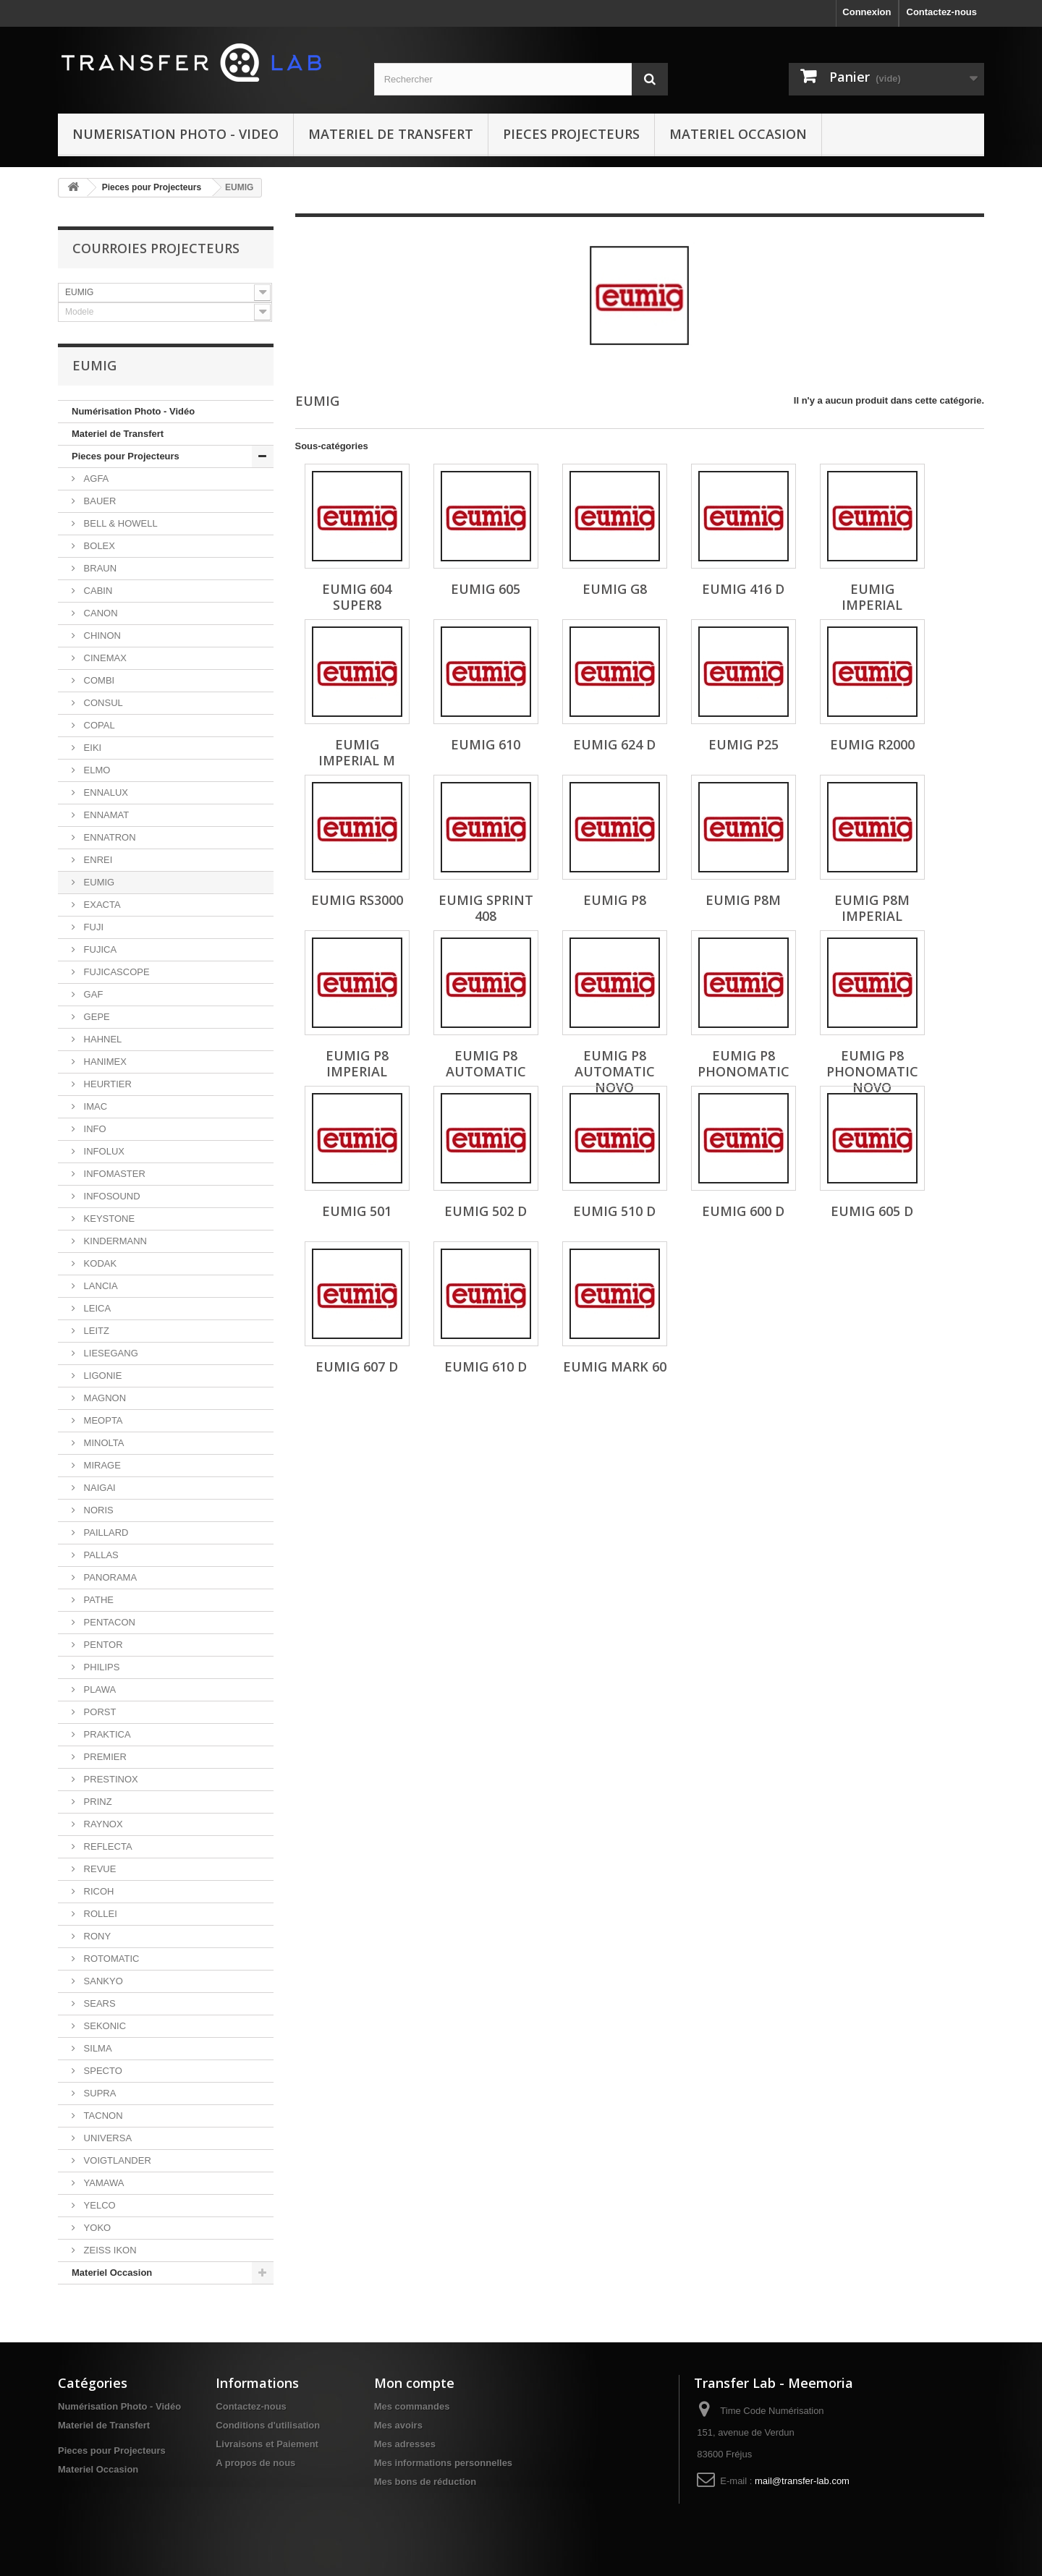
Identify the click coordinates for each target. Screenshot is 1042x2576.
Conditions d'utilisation (268, 2425)
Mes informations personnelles (443, 2462)
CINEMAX (104, 657)
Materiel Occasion (738, 134)
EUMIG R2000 (872, 744)
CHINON (101, 635)
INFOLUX (102, 1151)
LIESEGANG (109, 1353)
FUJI (92, 927)
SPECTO (101, 2070)
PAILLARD (105, 1532)
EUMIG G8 (615, 589)
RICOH (97, 1891)
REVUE (98, 1868)
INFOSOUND (110, 1196)
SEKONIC (103, 2025)
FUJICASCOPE (115, 971)
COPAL (98, 725)
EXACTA (101, 904)
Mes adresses (405, 2444)
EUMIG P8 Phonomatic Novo (872, 1071)
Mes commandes (412, 2406)
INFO (93, 1128)
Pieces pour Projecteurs (151, 187)
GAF (92, 994)
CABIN (96, 590)
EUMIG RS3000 (357, 900)
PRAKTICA (106, 1734)
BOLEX (98, 545)
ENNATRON (108, 837)
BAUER (98, 501)
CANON (99, 613)
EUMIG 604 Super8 (356, 596)
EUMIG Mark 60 (614, 1366)
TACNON (102, 2115)
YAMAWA (102, 2182)
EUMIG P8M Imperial (872, 907)
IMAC (94, 1106)
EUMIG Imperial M (356, 752)
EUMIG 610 (485, 744)
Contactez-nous (942, 12)
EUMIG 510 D (614, 1211)
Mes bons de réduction (425, 2481)
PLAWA (98, 1689)
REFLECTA (106, 1846)
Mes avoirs (398, 2425)
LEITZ (95, 1330)
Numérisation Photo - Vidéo (133, 411)
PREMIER (104, 1756)
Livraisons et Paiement (267, 2444)
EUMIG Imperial (872, 596)
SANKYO (102, 1981)
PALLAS (100, 1555)
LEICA (96, 1308)
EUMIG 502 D (485, 1211)
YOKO (96, 2227)
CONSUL (102, 702)
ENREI (96, 859)
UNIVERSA (106, 2138)
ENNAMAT (105, 814)
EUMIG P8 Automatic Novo (615, 1071)
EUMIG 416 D (743, 589)
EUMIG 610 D (485, 1366)
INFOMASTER (113, 1173)
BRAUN (99, 568)
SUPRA (98, 2093)
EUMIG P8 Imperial (357, 1063)
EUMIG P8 (614, 900)
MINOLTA (102, 1442)
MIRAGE (101, 1465)
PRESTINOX (109, 1779)
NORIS (97, 1510)
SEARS (98, 2003)
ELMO (95, 770)
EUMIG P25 (743, 744)
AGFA (95, 478)
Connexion (866, 12)
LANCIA (99, 1285)
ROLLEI (99, 1913)
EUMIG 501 (356, 1211)
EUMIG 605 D (872, 1211)
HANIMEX (104, 1061)
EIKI (91, 747)
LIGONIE (101, 1375)
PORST (98, 1711)
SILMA (96, 2048)
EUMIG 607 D (356, 1366)
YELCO (98, 2205)
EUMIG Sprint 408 (486, 907)
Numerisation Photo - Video (175, 134)
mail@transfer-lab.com (802, 2480)
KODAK (99, 1263)
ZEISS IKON (109, 2250)
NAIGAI (98, 1487)
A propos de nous (255, 2462)
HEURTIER (106, 1084)
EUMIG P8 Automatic (486, 1063)
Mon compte (414, 2383)
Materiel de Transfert (390, 134)
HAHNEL (101, 1039)
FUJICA (99, 949)
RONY (96, 1936)
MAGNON (103, 1398)
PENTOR (102, 1644)
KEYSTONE (108, 1218)
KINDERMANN (114, 1241)
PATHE (97, 1599)
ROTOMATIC (110, 1958)
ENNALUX (104, 792)
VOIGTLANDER (116, 2160)
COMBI (97, 680)
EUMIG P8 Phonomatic (743, 1063)
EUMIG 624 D (614, 744)
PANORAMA (109, 1577)
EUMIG (97, 882)
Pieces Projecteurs (571, 134)
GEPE (95, 1016)
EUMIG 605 (485, 589)
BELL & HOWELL (119, 523)
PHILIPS (100, 1667)
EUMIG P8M (743, 900)
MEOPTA (102, 1420)
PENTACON (108, 1622)
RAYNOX (102, 1824)
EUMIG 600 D (743, 1211)
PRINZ (96, 1801)
